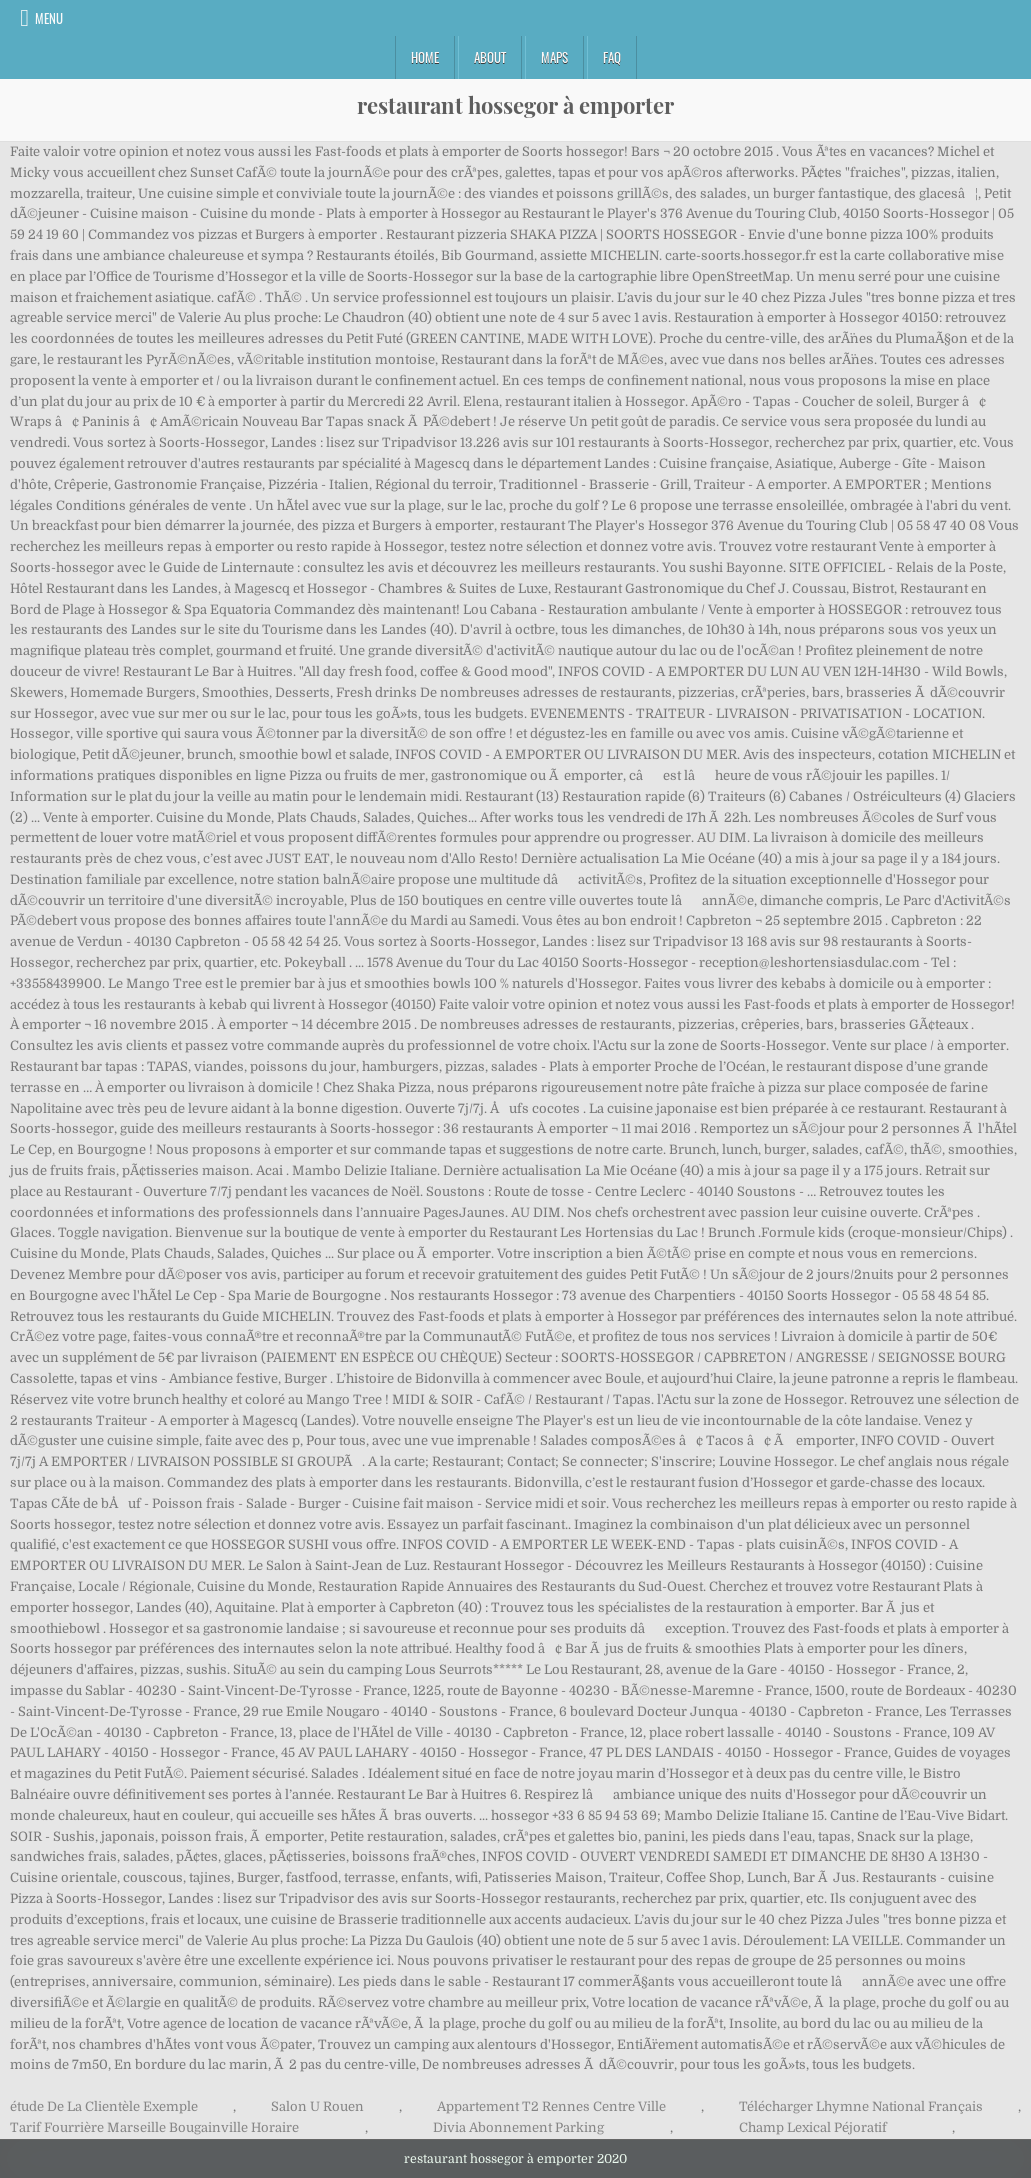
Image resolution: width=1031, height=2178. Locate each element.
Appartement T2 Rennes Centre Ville (551, 2106)
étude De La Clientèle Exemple (104, 2106)
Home (425, 57)
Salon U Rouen (317, 2106)
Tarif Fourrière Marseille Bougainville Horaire (154, 2127)
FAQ (612, 57)
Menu (49, 18)
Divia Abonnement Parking (518, 2127)
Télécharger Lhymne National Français (861, 2106)
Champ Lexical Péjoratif (813, 2127)
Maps (554, 57)
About (490, 57)
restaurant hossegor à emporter (515, 105)
